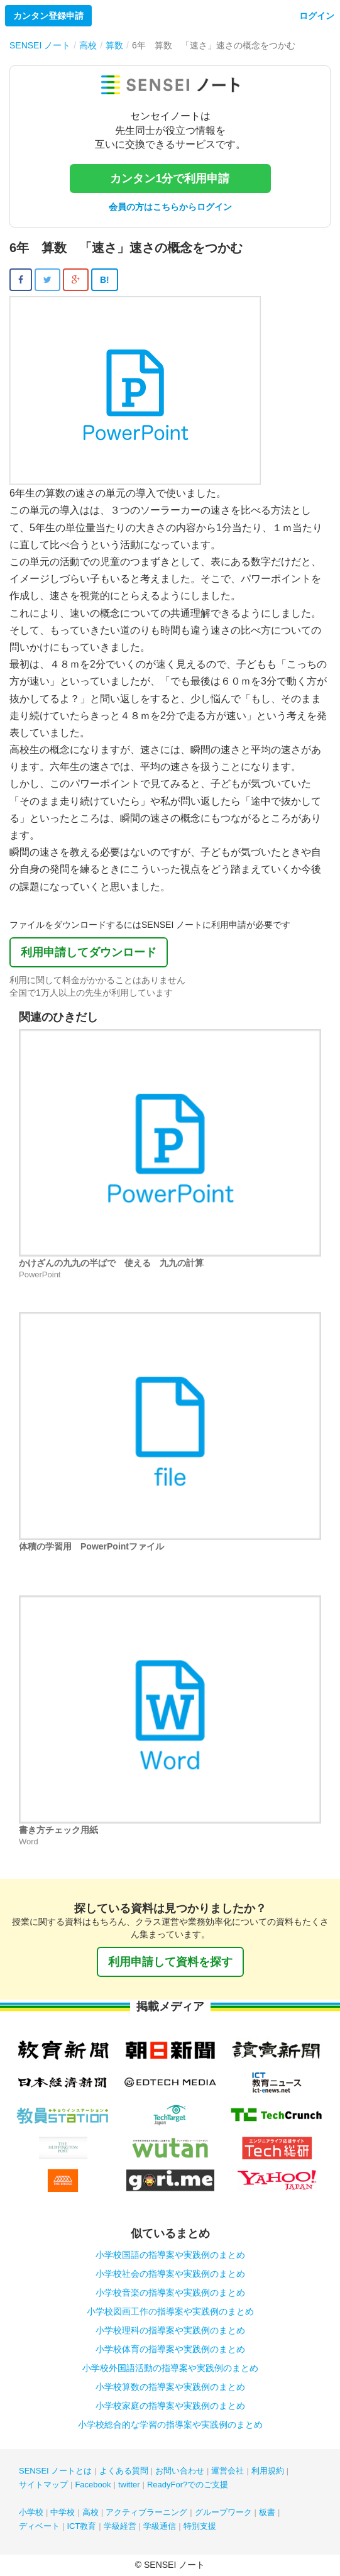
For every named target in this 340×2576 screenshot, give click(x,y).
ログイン (316, 16)
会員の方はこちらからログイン (170, 207)
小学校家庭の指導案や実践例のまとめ (170, 2406)
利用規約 (267, 2470)
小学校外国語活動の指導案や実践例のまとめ (170, 2368)
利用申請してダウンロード (88, 952)
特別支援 (200, 2526)
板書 (267, 2512)
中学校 (62, 2512)
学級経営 (120, 2526)
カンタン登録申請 (48, 16)
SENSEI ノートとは (55, 2470)
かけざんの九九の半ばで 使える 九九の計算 (111, 1263)
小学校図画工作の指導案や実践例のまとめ (170, 2311)
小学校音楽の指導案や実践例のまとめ (170, 2292)
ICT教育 (81, 2526)
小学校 (31, 2512)
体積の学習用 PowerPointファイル (91, 1546)
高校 (90, 2512)
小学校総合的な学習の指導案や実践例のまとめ (170, 2424)
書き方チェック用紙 (58, 1830)
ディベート (39, 2526)
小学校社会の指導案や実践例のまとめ (170, 2274)
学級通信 (159, 2526)
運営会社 (227, 2470)
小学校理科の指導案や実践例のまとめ (170, 2330)
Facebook (93, 2484)
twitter (129, 2484)
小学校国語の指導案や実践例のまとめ (170, 2255)
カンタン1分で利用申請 (169, 178)
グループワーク (223, 2512)
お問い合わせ (179, 2470)
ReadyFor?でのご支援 (187, 2484)
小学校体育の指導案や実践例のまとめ (170, 2349)
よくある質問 (123, 2470)
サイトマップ (43, 2484)
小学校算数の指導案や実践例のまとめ (170, 2387)
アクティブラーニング (146, 2512)
